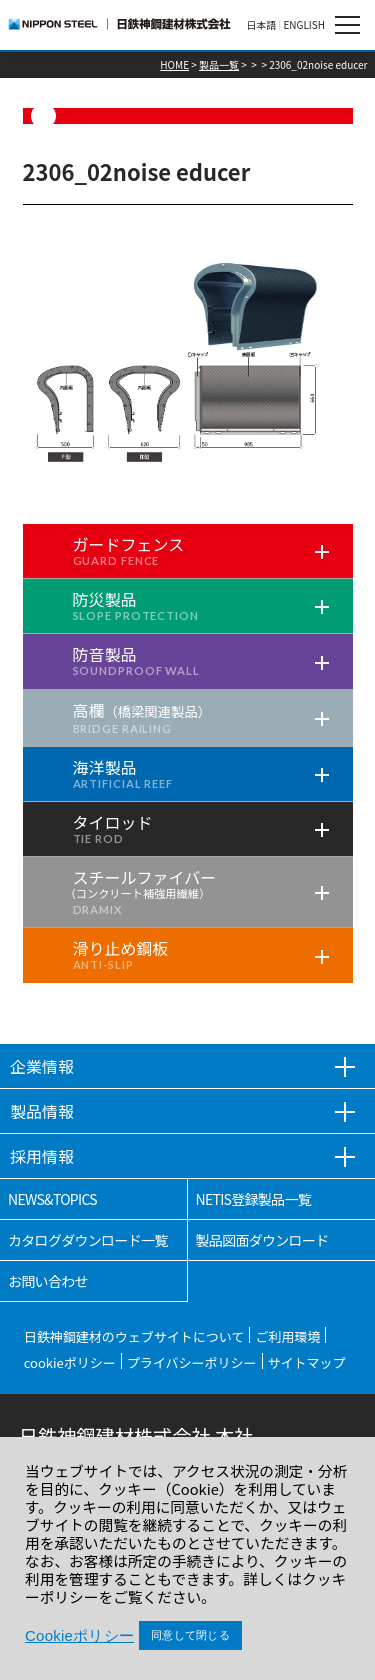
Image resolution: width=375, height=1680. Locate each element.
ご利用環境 (287, 1336)
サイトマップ (307, 1362)
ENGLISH (304, 25)
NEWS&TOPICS (52, 1199)
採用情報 (42, 1156)
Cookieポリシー (79, 1635)
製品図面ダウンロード (262, 1240)
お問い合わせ (48, 1281)
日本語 (261, 25)
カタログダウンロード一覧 (88, 1240)
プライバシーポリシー (192, 1362)
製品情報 (42, 1111)
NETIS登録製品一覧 (254, 1199)
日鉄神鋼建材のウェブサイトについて (134, 1336)
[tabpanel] (188, 367)
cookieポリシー (70, 1362)
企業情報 (42, 1066)
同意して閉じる (190, 1635)
